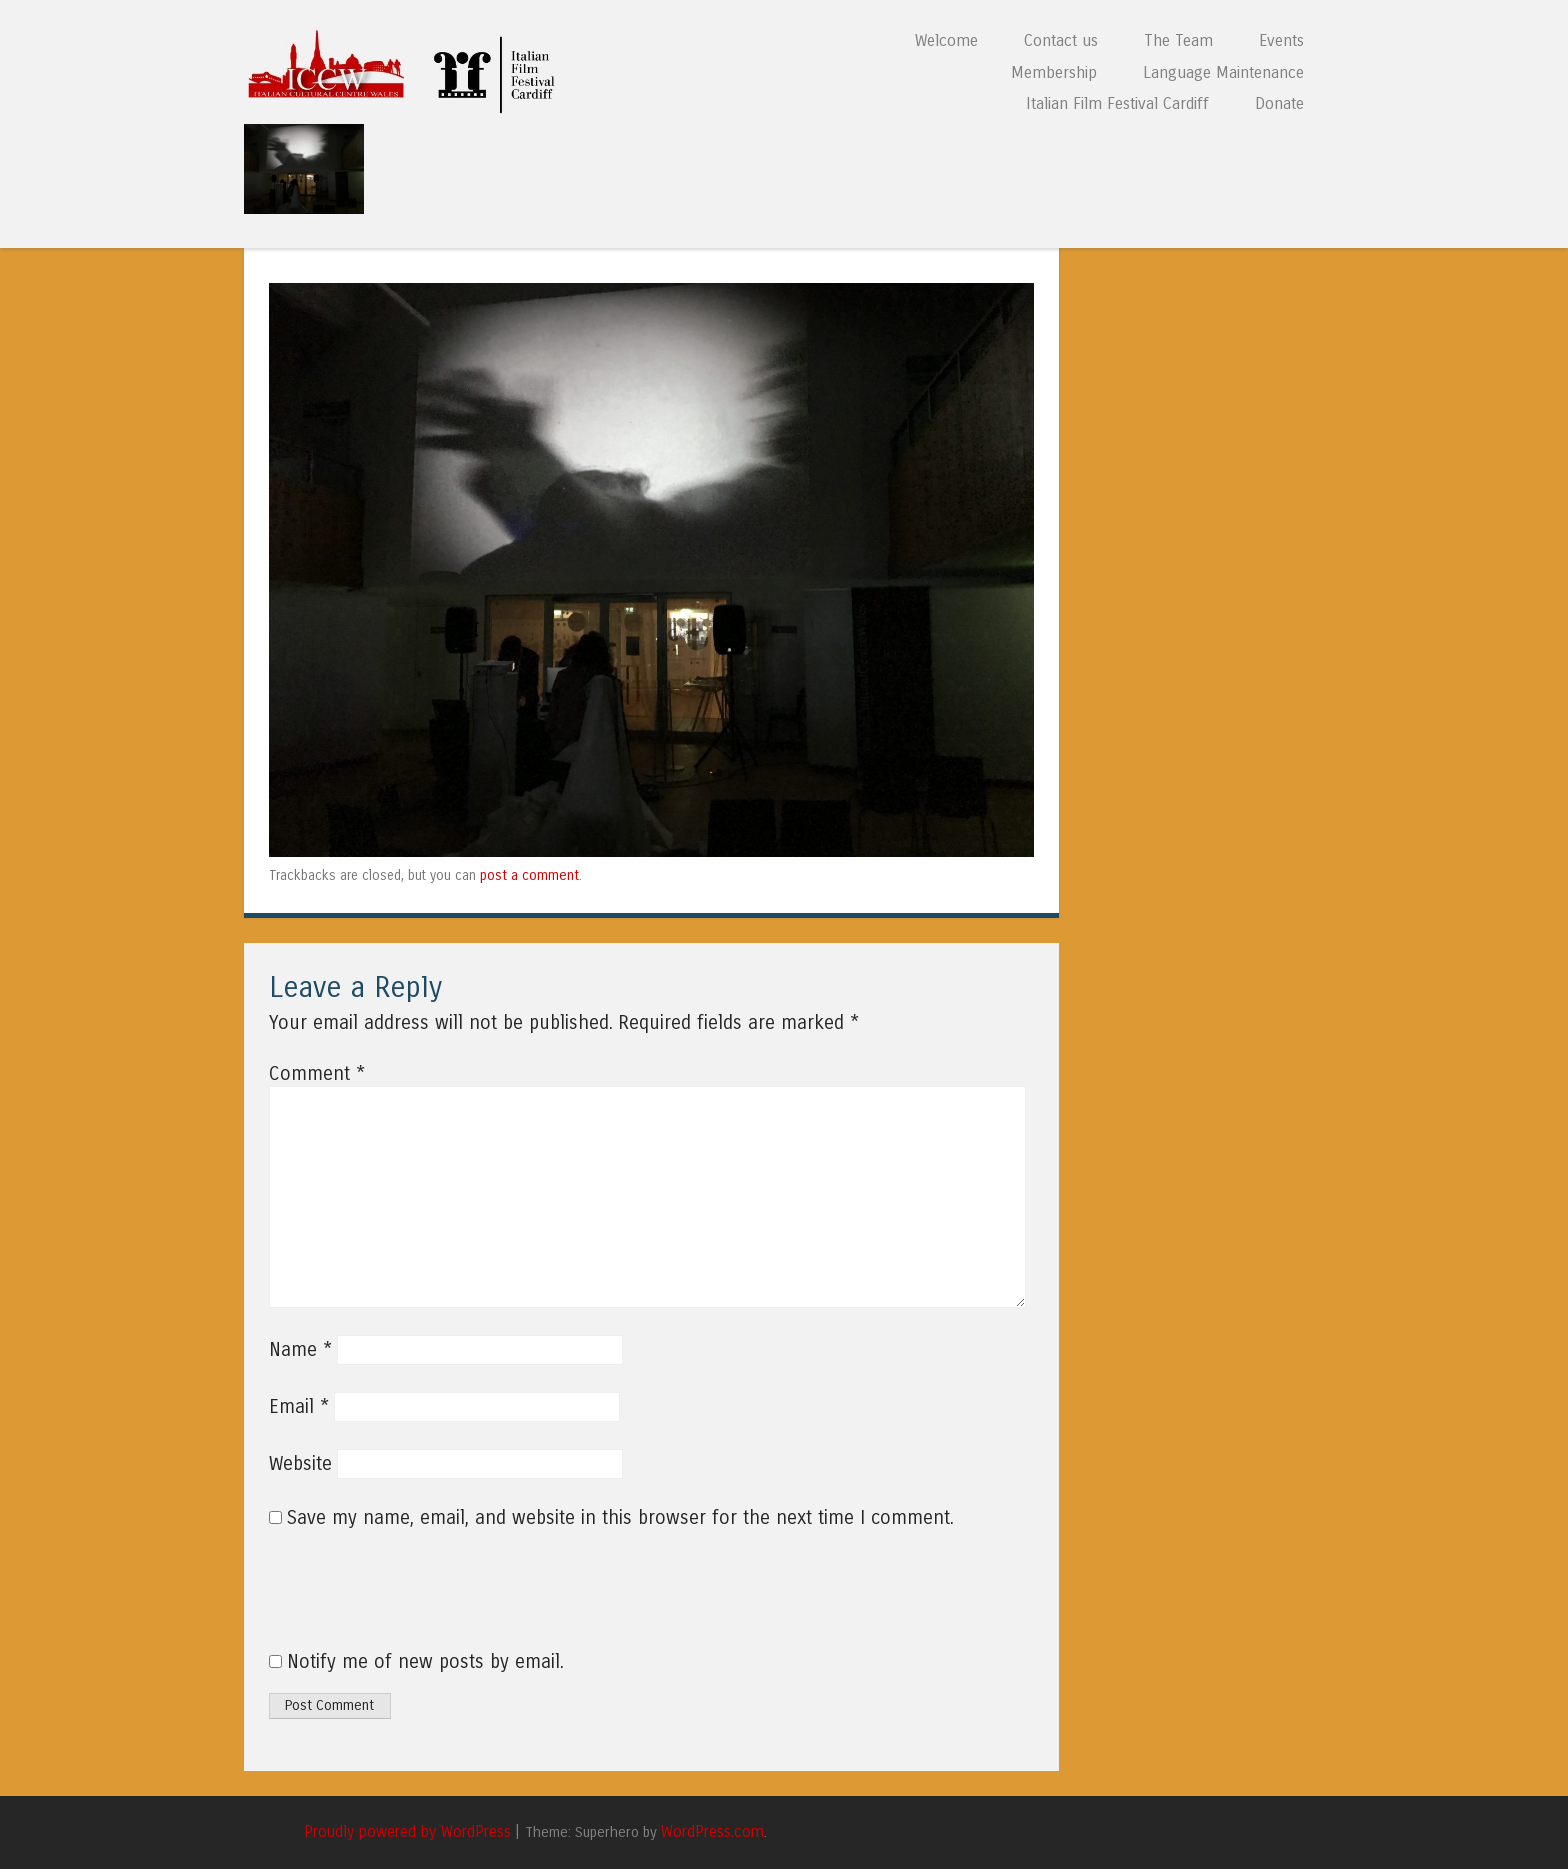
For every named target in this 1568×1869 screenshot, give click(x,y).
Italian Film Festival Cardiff (1117, 103)
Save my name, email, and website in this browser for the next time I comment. (620, 1518)
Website (300, 1464)
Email (299, 1407)
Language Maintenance (1223, 72)
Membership (1054, 72)
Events (1281, 40)
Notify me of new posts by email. (425, 1662)
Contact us (1061, 40)
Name (300, 1350)
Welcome (946, 40)
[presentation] (405, 1601)
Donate (1279, 103)
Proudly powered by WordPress (407, 1832)
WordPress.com (712, 1832)
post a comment (529, 875)
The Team (1178, 40)
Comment (317, 1074)
